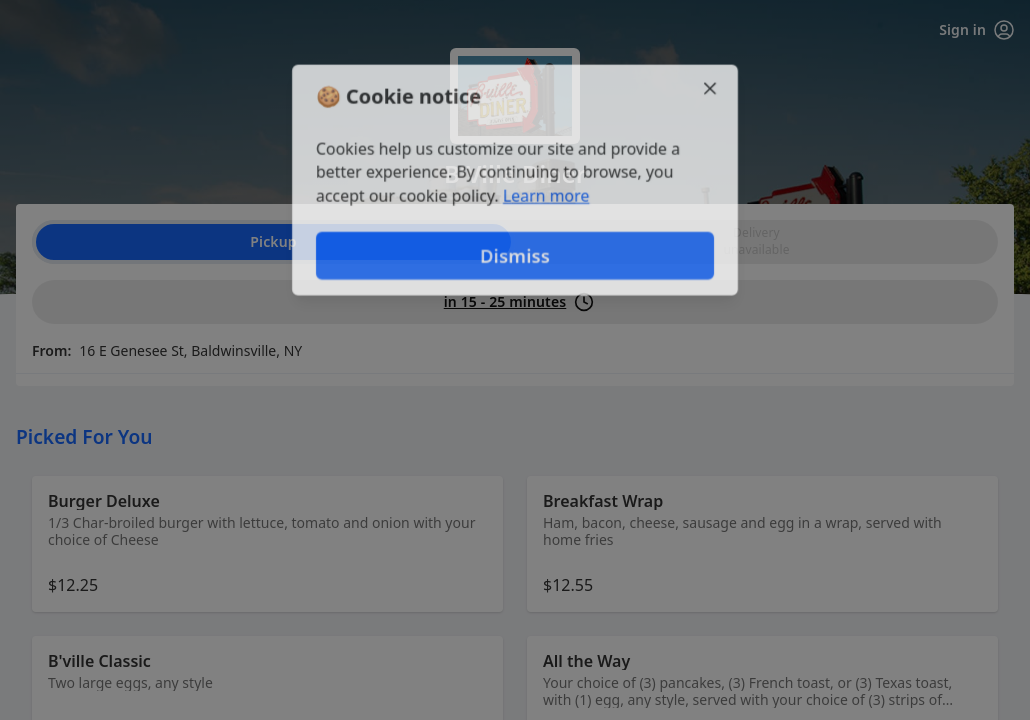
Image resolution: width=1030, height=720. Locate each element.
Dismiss (515, 255)
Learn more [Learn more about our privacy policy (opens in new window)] (546, 196)
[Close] (711, 88)
